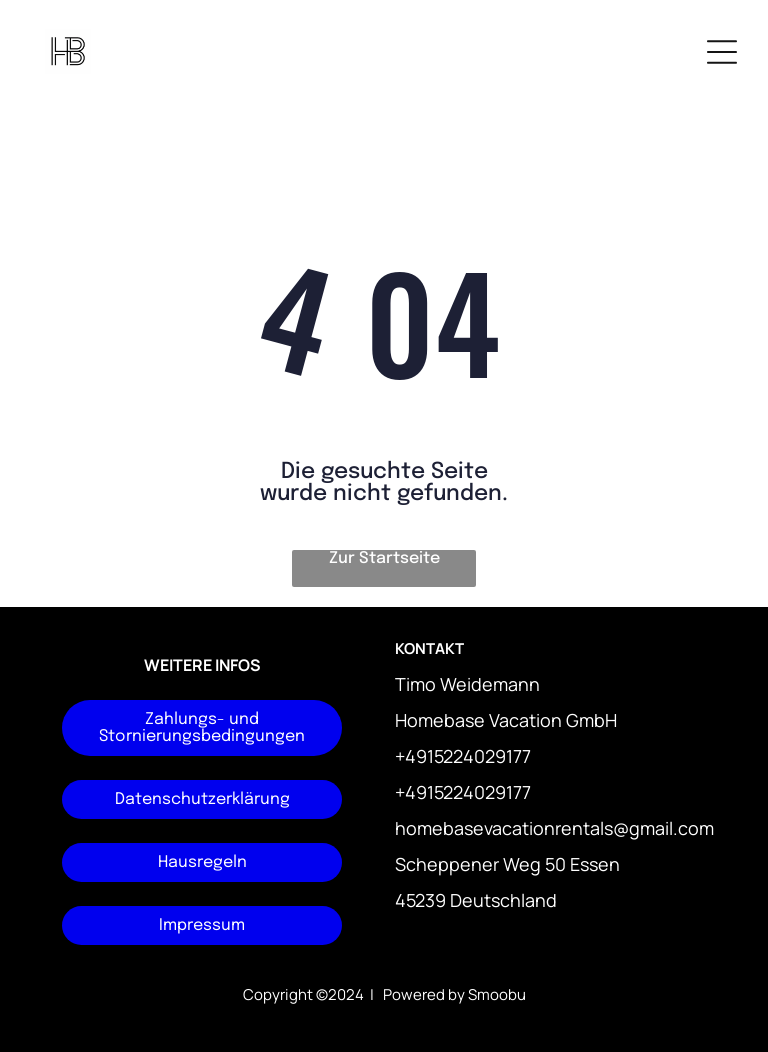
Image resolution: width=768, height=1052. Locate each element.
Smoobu (497, 994)
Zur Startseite (384, 558)
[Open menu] (722, 52)
